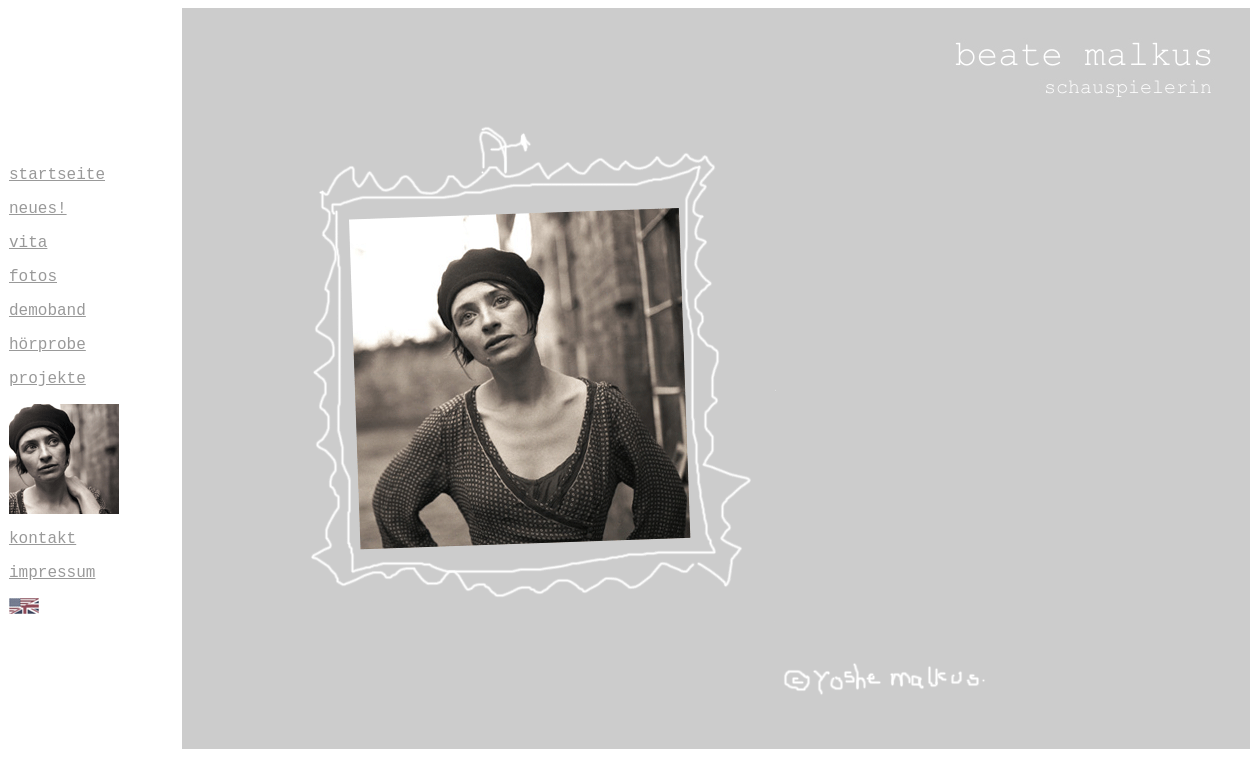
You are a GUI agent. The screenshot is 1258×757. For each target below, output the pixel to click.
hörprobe (47, 345)
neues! (38, 209)
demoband (47, 311)
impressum (52, 573)
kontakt (42, 539)
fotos (33, 277)
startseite (57, 175)
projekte (47, 379)
